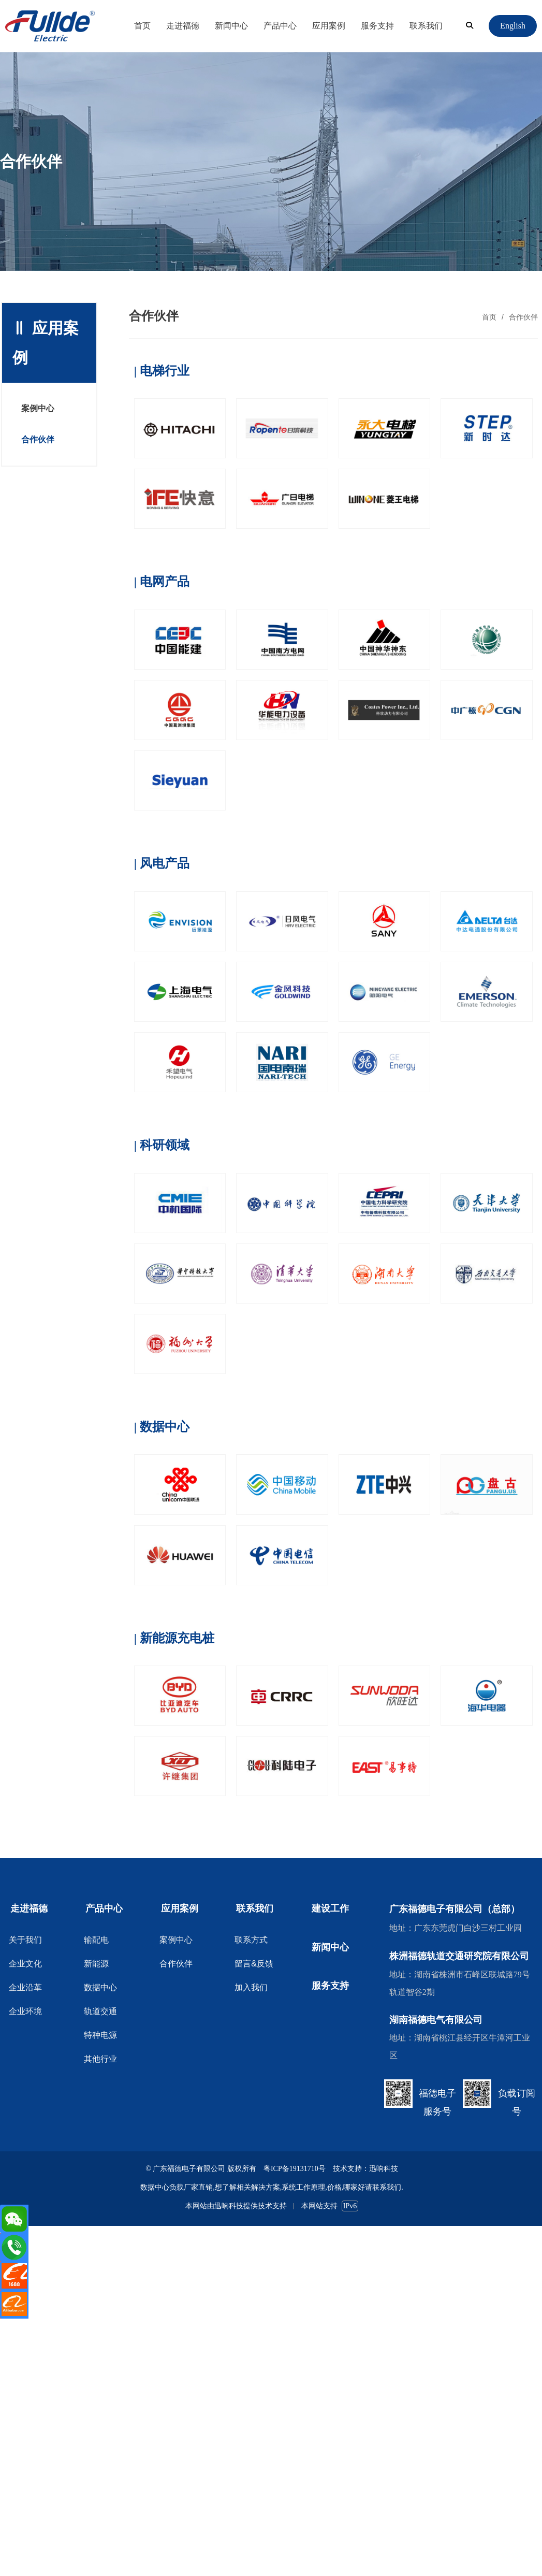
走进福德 (182, 25)
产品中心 (280, 25)
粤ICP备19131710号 (294, 2169)
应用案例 (328, 25)
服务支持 (377, 25)
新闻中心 (231, 25)
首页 (142, 25)
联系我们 (426, 25)
